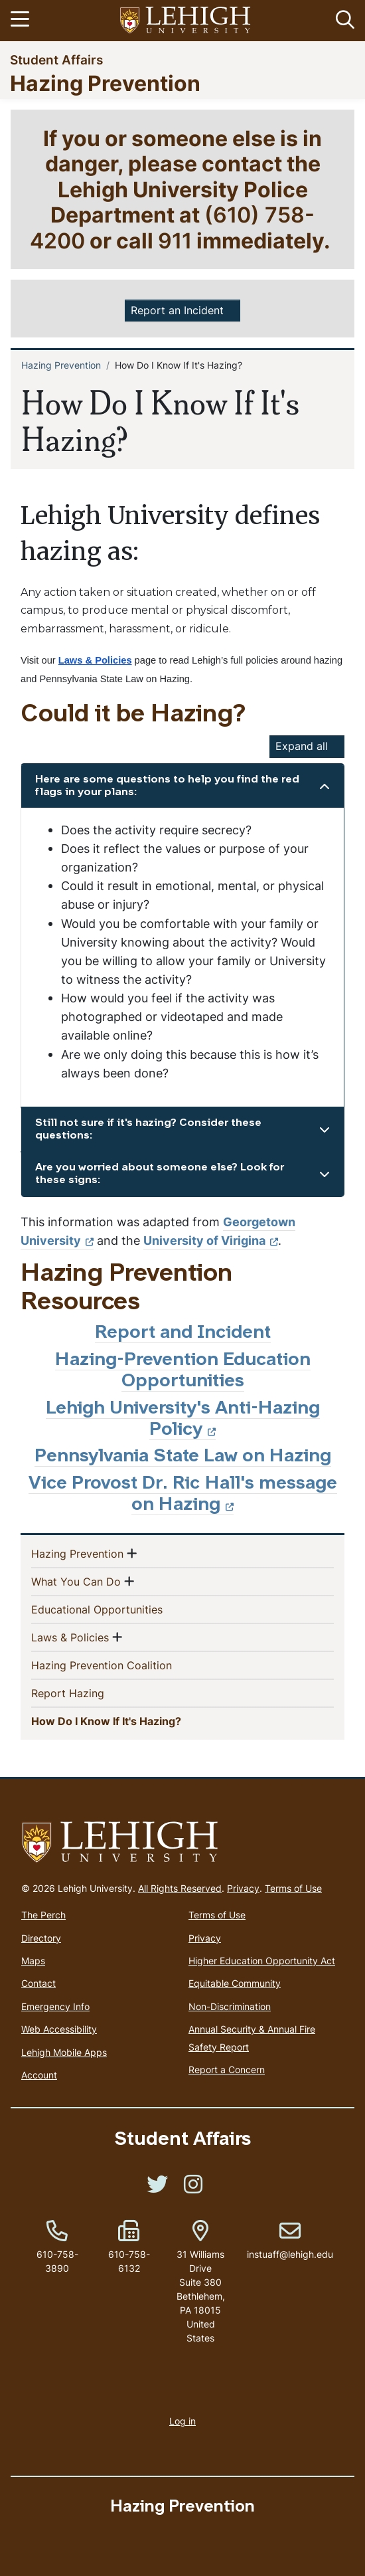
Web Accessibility (59, 2029)
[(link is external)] (157, 2188)
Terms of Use (293, 1888)
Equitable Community (234, 1983)
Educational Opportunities (118, 1609)
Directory (41, 1938)
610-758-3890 (57, 2261)
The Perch (43, 1914)
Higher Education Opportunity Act (261, 1960)
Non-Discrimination (229, 2006)
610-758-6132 (129, 2261)
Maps (33, 1960)
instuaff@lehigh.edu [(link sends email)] (290, 2240)
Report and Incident (183, 1333)
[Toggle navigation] (22, 20)
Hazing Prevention (105, 83)
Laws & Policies (70, 1637)
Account (39, 2075)
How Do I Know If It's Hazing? (130, 1720)
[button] (342, 20)
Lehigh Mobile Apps (64, 2052)
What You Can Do (76, 1581)
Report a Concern (226, 2069)
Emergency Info (55, 2006)
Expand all (301, 746)
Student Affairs (56, 59)
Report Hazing (89, 1693)
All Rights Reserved (180, 1888)
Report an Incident (177, 310)
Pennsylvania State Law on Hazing (183, 1457)
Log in (182, 2421)
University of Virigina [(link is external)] (210, 1240)
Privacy (243, 1888)
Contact (38, 1983)
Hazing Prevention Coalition (123, 1665)
